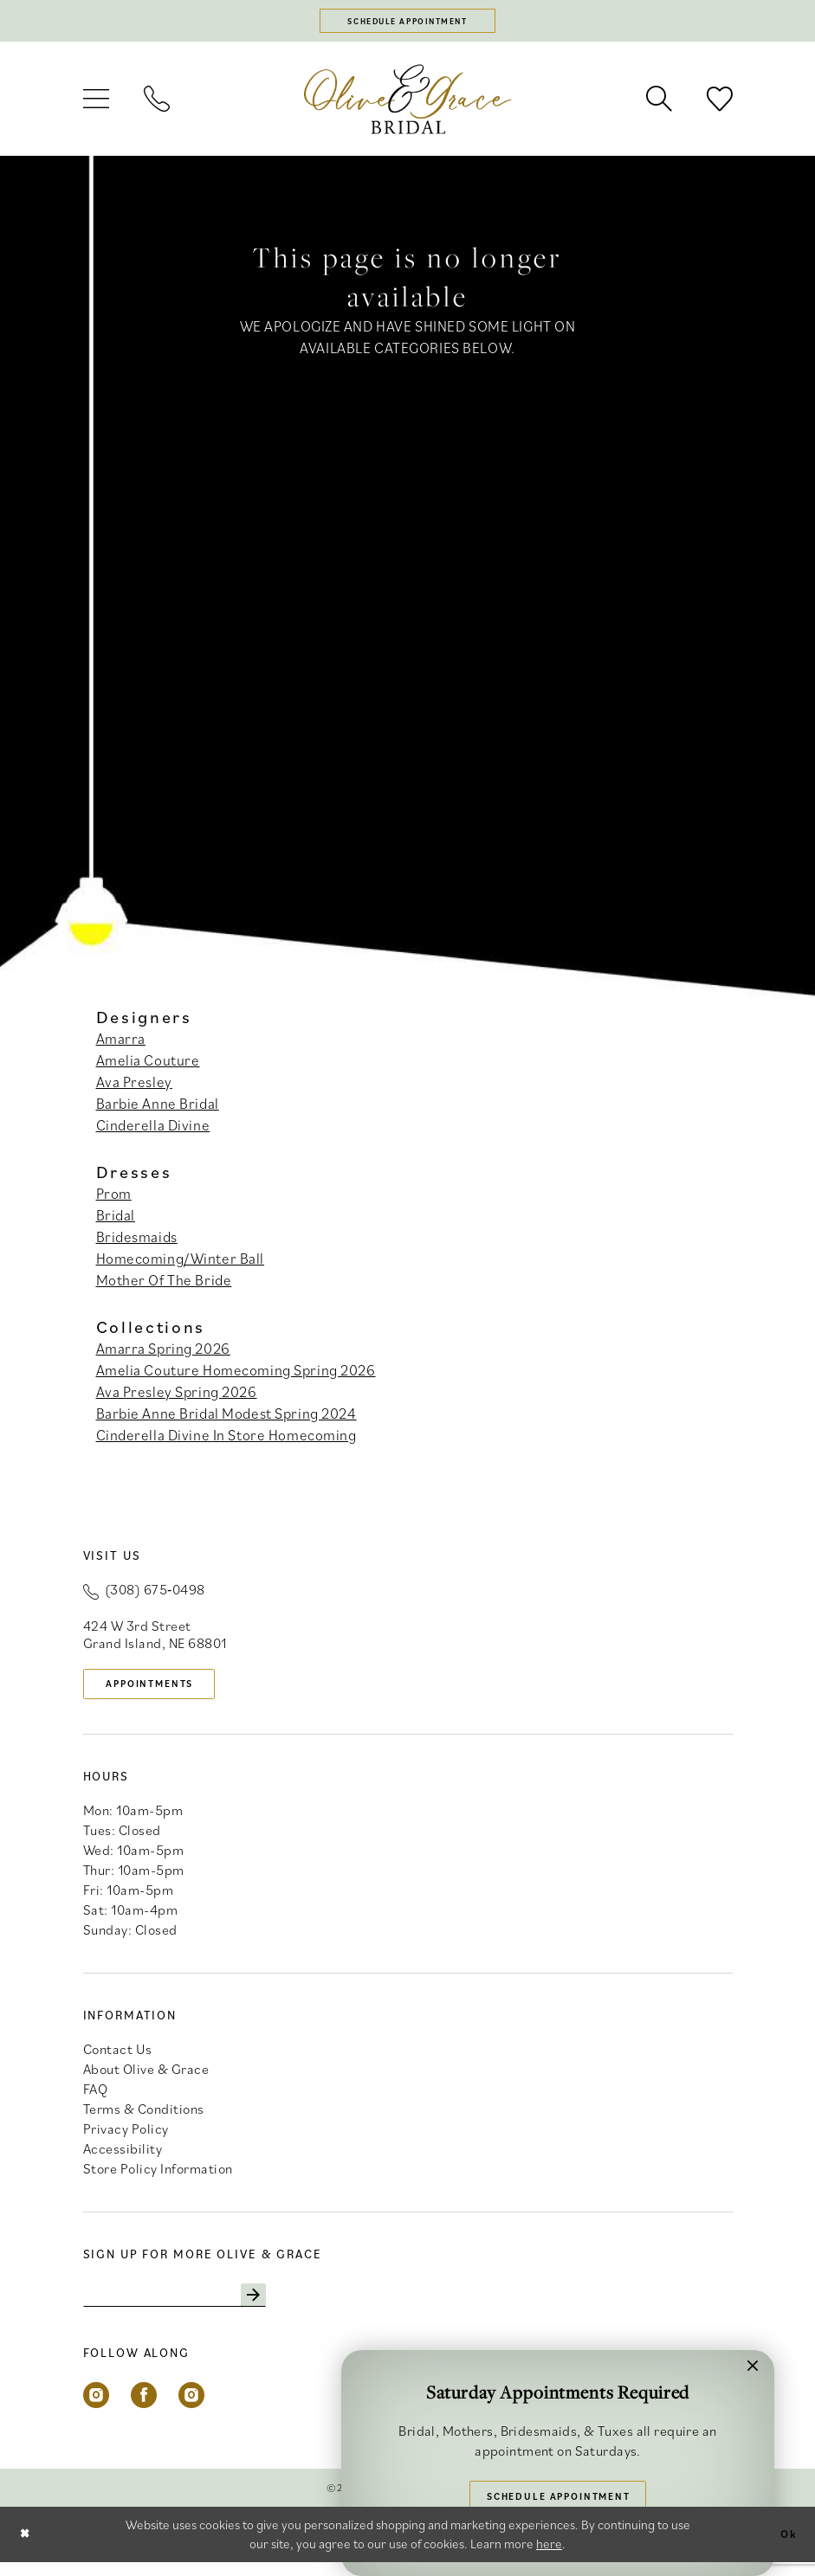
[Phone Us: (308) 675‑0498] (156, 103)
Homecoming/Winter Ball (180, 1262)
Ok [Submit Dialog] (785, 2548)
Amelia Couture (148, 1064)
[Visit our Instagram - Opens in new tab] (96, 2409)
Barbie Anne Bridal (157, 1107)
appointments (162, 1690)
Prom (114, 1198)
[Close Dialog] (26, 2548)
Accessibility (123, 2158)
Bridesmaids (137, 1241)
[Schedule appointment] (408, 23)
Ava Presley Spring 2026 (176, 1397)
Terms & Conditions (143, 2118)
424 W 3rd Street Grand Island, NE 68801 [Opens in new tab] (155, 1638)
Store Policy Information (158, 2177)
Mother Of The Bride (164, 1284)
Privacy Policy (126, 2138)
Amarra (121, 1043)
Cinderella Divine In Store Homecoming (226, 1440)
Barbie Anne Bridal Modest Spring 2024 (226, 1418)
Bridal (115, 1219)
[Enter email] (191, 2307)
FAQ (95, 2098)
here (549, 2557)
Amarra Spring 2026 (163, 1353)
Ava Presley (134, 1086)
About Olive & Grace (146, 2078)
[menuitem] (96, 103)
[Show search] (659, 103)
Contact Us (117, 2058)
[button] (96, 103)
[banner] (408, 103)
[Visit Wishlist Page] (719, 103)
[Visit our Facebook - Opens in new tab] (144, 2409)
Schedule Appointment (559, 2492)
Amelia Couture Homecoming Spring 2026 (236, 1375)
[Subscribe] (284, 2307)
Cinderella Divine (153, 1129)
